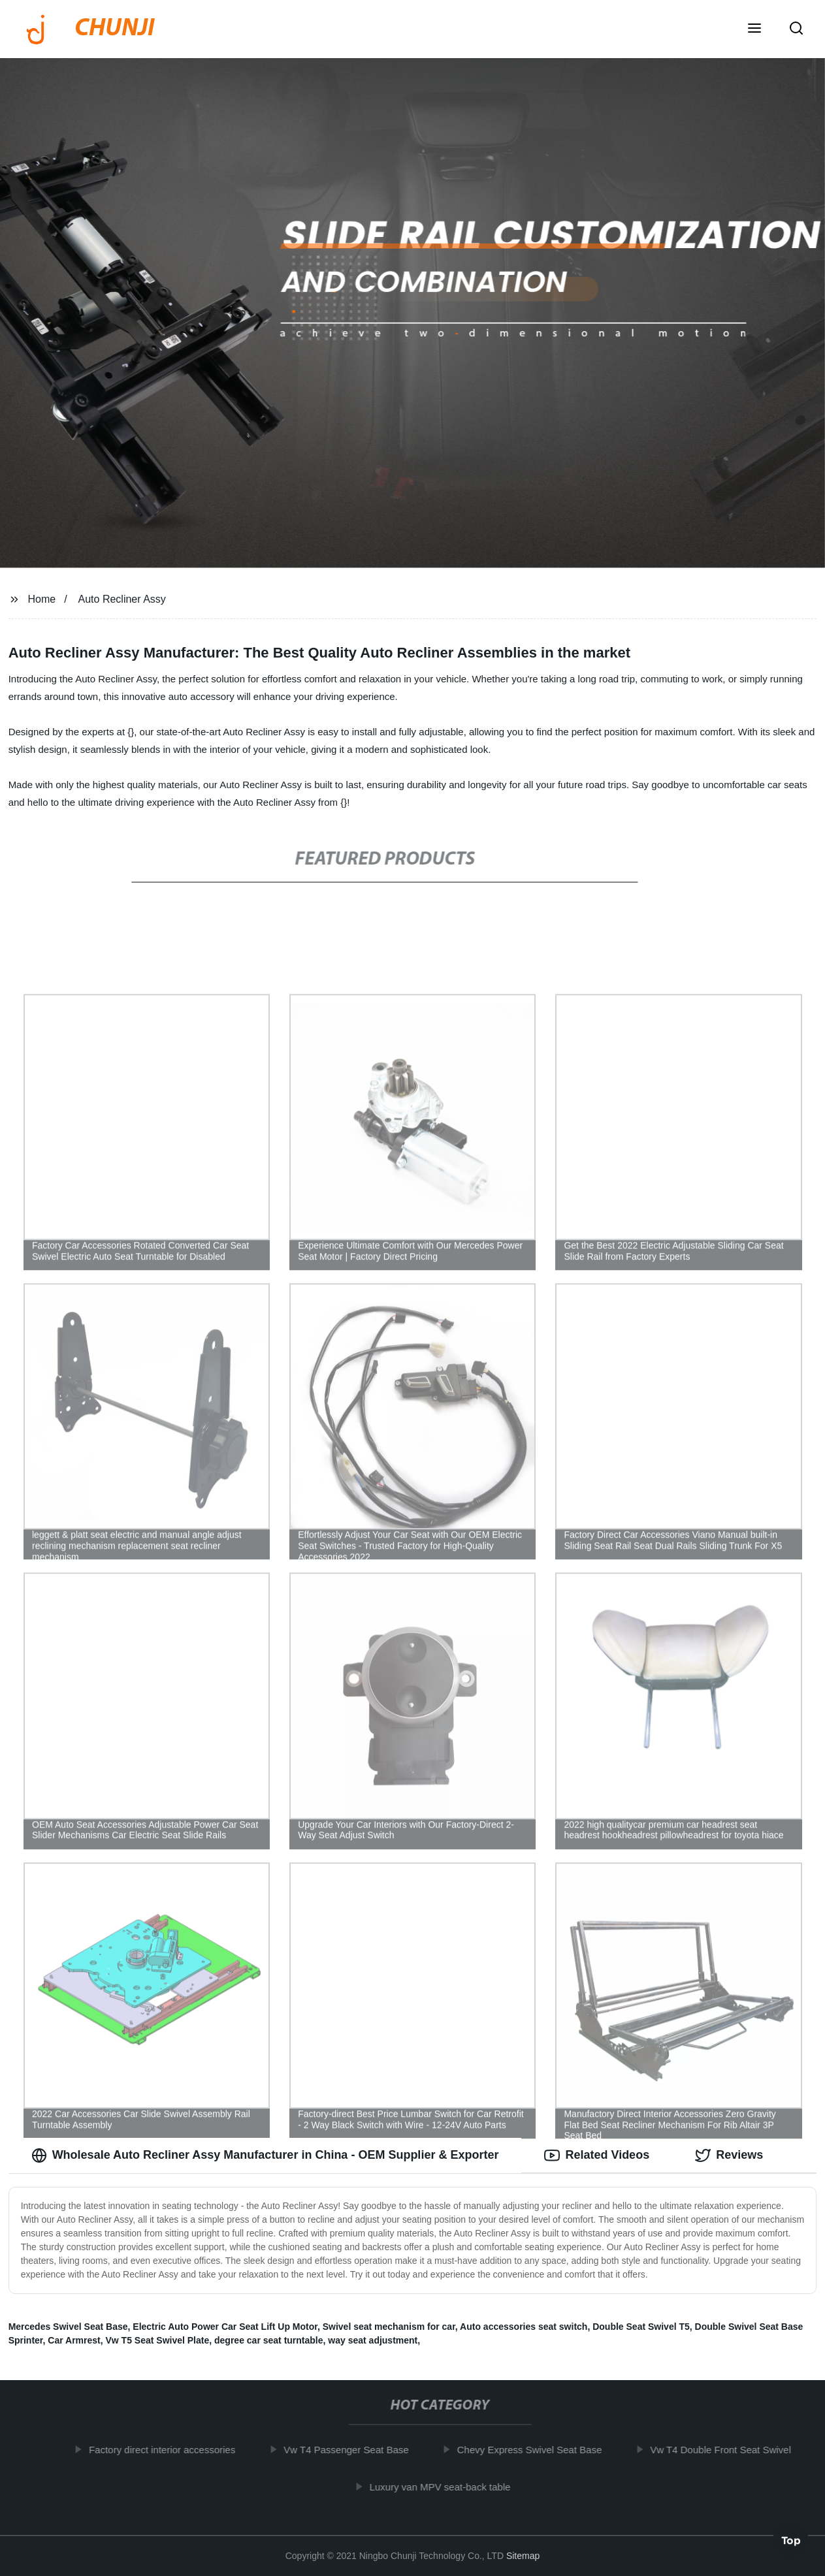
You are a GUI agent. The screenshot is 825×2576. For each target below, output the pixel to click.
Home (42, 599)
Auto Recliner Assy (122, 599)
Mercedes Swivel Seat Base (68, 2326)
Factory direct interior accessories (172, 2449)
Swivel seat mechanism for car (389, 2326)
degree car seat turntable (268, 2340)
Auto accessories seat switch (523, 2326)
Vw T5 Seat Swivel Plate (158, 2340)
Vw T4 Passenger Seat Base (355, 2449)
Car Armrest (74, 2340)
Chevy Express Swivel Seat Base (539, 2449)
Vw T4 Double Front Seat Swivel (730, 2449)
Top (791, 2541)
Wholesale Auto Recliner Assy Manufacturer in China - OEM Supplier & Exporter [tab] (265, 2155)
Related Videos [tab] (596, 2155)
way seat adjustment (372, 2340)
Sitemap (523, 2556)
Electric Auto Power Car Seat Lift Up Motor (225, 2326)
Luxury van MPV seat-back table (450, 2486)
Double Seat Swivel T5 (641, 2326)
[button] (754, 29)
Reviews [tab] (729, 2155)
